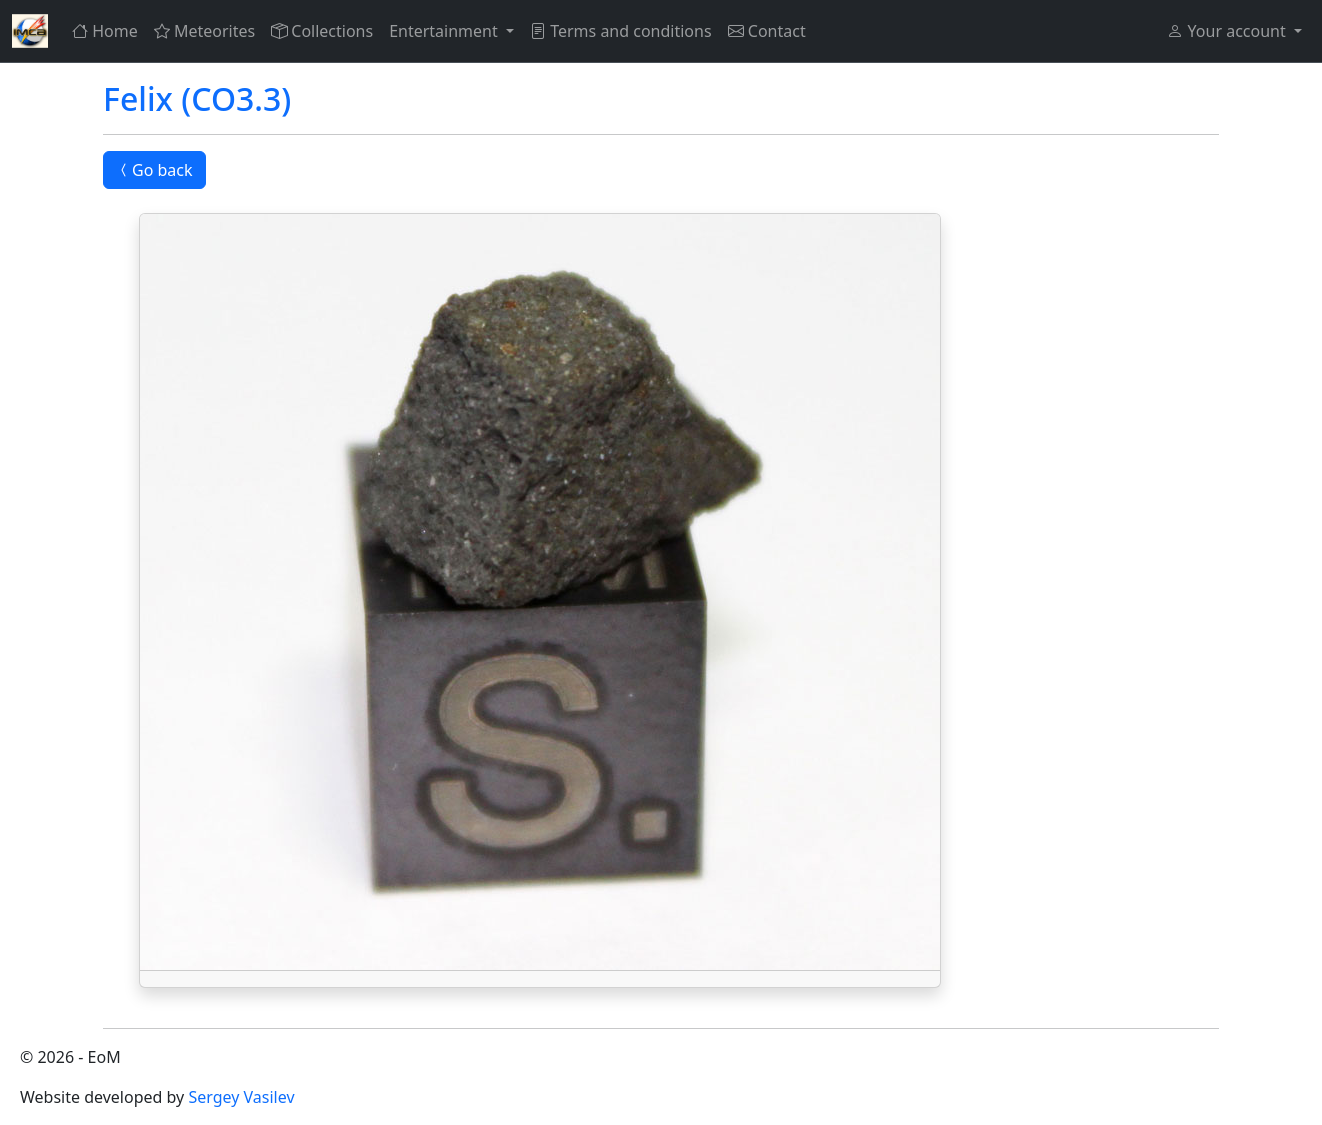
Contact (767, 31)
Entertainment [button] (445, 31)
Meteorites (204, 31)
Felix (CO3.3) (197, 98)
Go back (154, 170)
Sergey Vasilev (241, 1097)
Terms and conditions (621, 31)
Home (105, 31)
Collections (322, 31)
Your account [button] (1228, 31)
